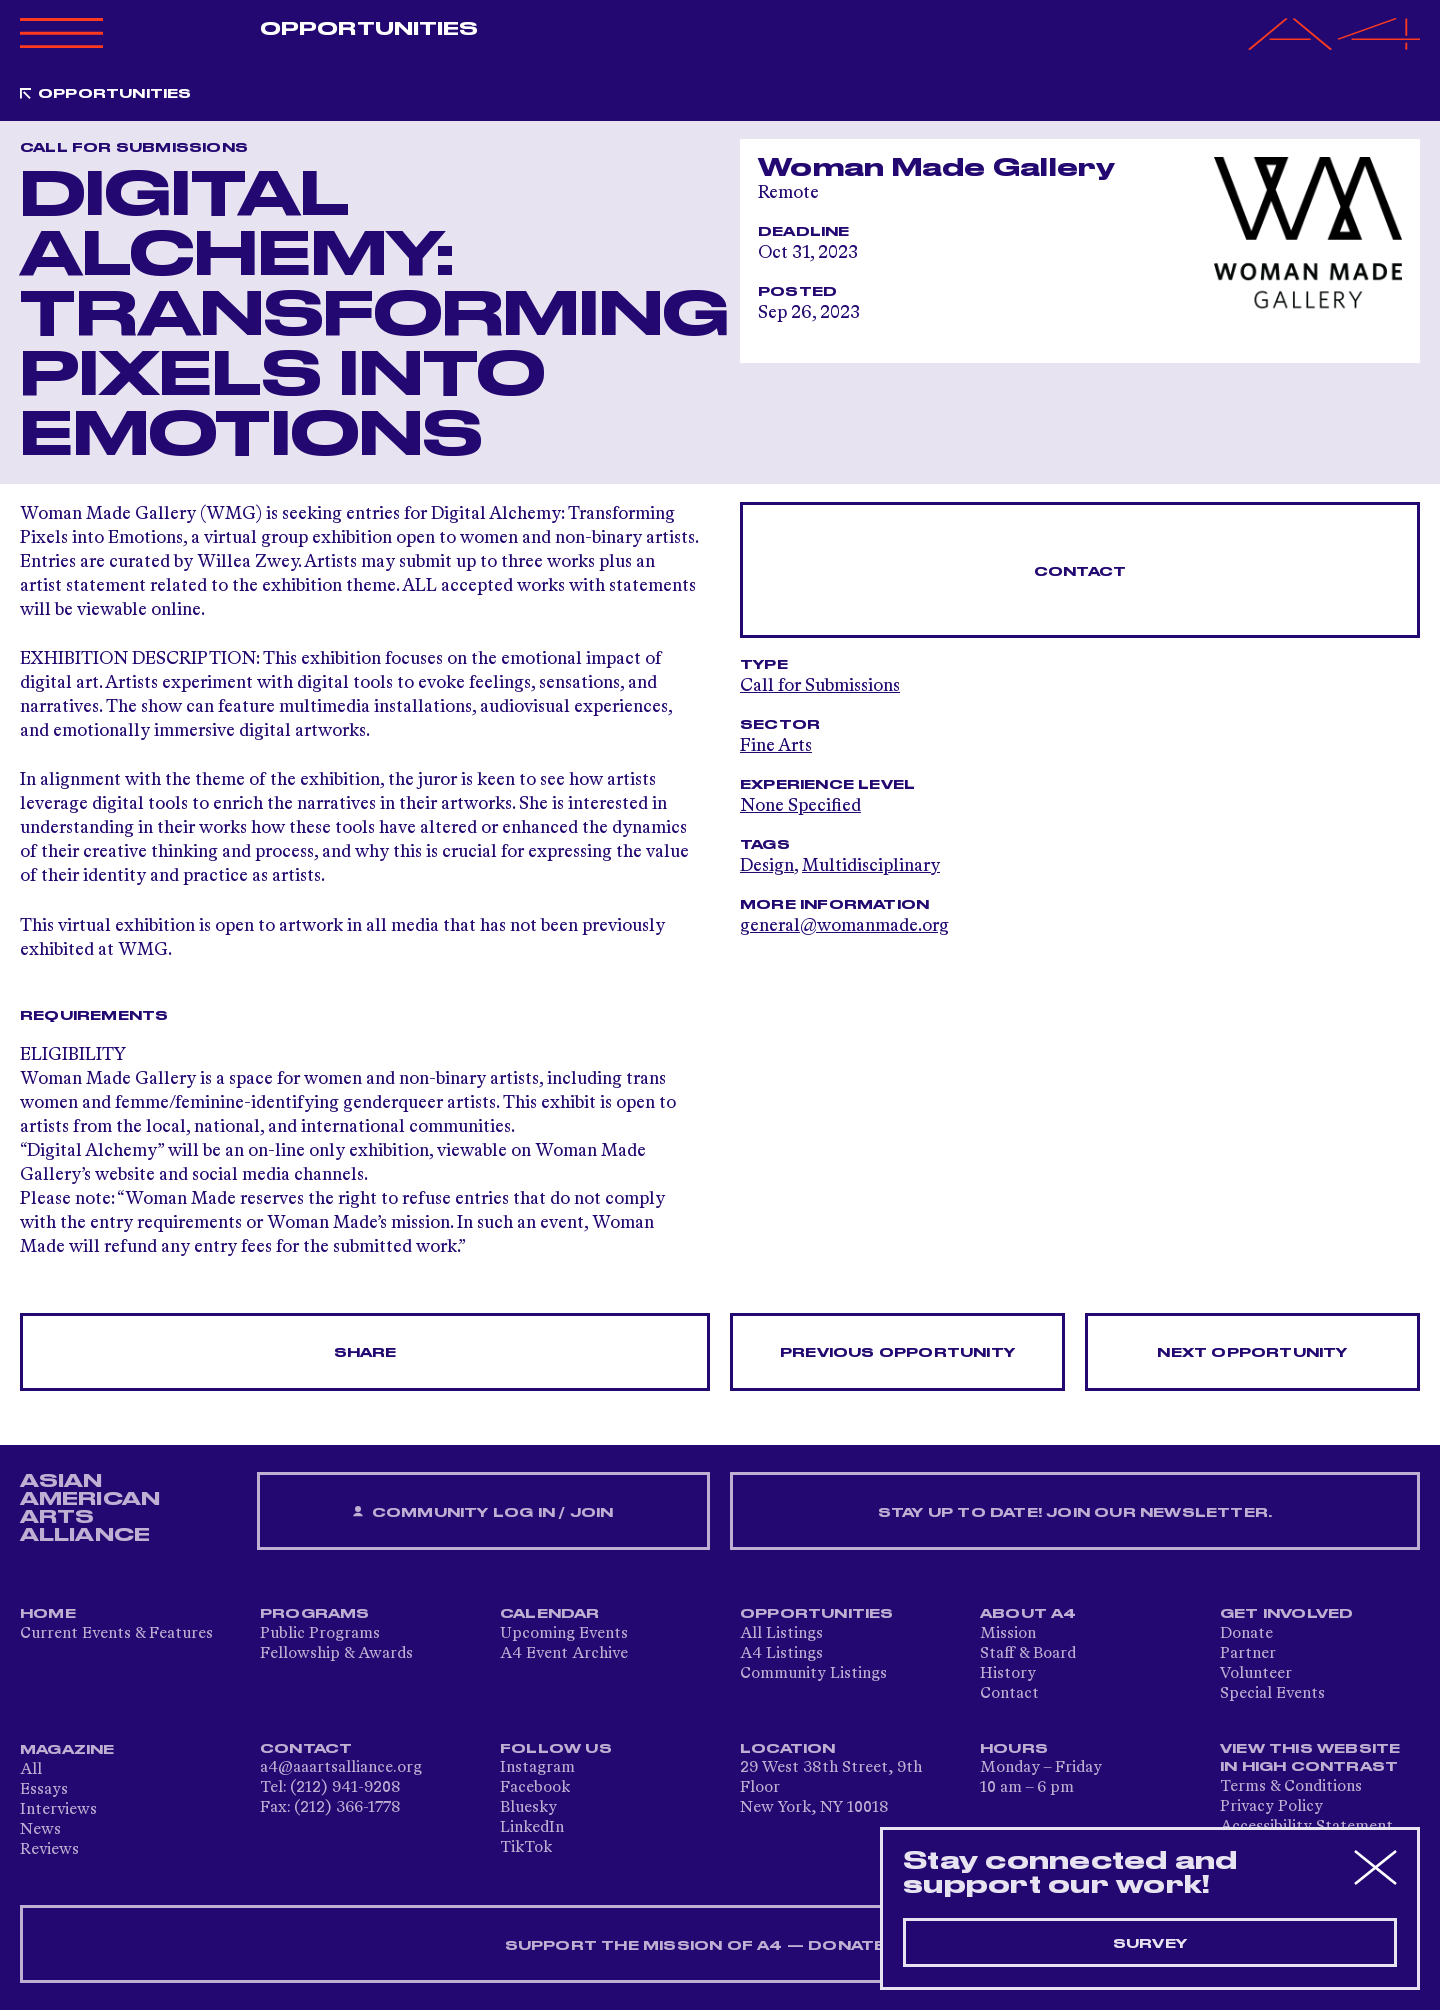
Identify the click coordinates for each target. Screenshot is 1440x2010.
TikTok (526, 1848)
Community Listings (813, 1674)
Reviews (49, 1850)
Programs (315, 1614)
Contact (1080, 572)
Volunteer (1256, 1674)
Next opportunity (1252, 1353)
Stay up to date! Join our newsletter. (1075, 1513)
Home (48, 1614)
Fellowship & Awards (336, 1654)
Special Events (1272, 1694)
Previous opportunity (897, 1353)
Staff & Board (1028, 1654)
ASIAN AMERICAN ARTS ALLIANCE (90, 1508)
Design (767, 866)
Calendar (550, 1614)
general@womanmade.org (844, 926)
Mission (1008, 1634)
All (31, 1770)
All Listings (781, 1634)
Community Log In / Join (483, 1512)
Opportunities (369, 29)
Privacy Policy (1271, 1807)
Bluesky (528, 1808)
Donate (1246, 1634)
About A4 (1028, 1614)
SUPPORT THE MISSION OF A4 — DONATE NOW (720, 1946)
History (1008, 1674)
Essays (44, 1790)
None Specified (800, 806)
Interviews (58, 1810)
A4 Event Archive (564, 1654)
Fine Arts (776, 746)
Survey (1150, 1944)
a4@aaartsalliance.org (341, 1768)
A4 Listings (781, 1654)
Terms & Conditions (1291, 1787)
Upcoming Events (564, 1634)
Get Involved (1286, 1614)
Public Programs (320, 1634)
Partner (1248, 1654)
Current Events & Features (116, 1634)
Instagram (537, 1768)
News (40, 1830)
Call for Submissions (820, 686)
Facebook (535, 1788)
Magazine (67, 1750)
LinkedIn (532, 1828)
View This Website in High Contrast (1310, 1758)
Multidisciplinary (871, 866)
